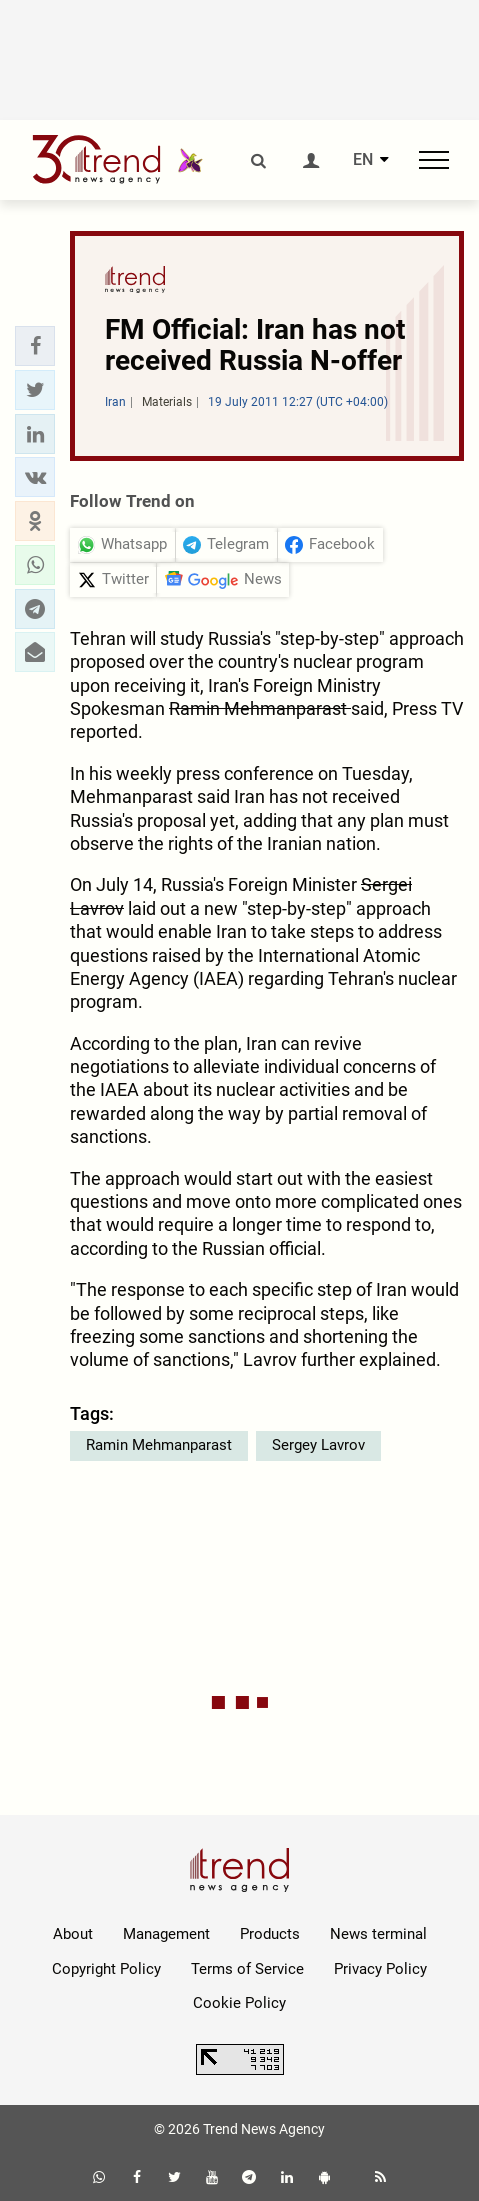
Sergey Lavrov (318, 1445)
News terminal (378, 1934)
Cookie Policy (239, 2003)
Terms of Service (247, 1969)
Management (166, 1934)
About (73, 1934)
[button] (35, 346)
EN (363, 160)
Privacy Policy (380, 1969)
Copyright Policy (106, 1969)
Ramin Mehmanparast (159, 1445)
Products (270, 1934)
